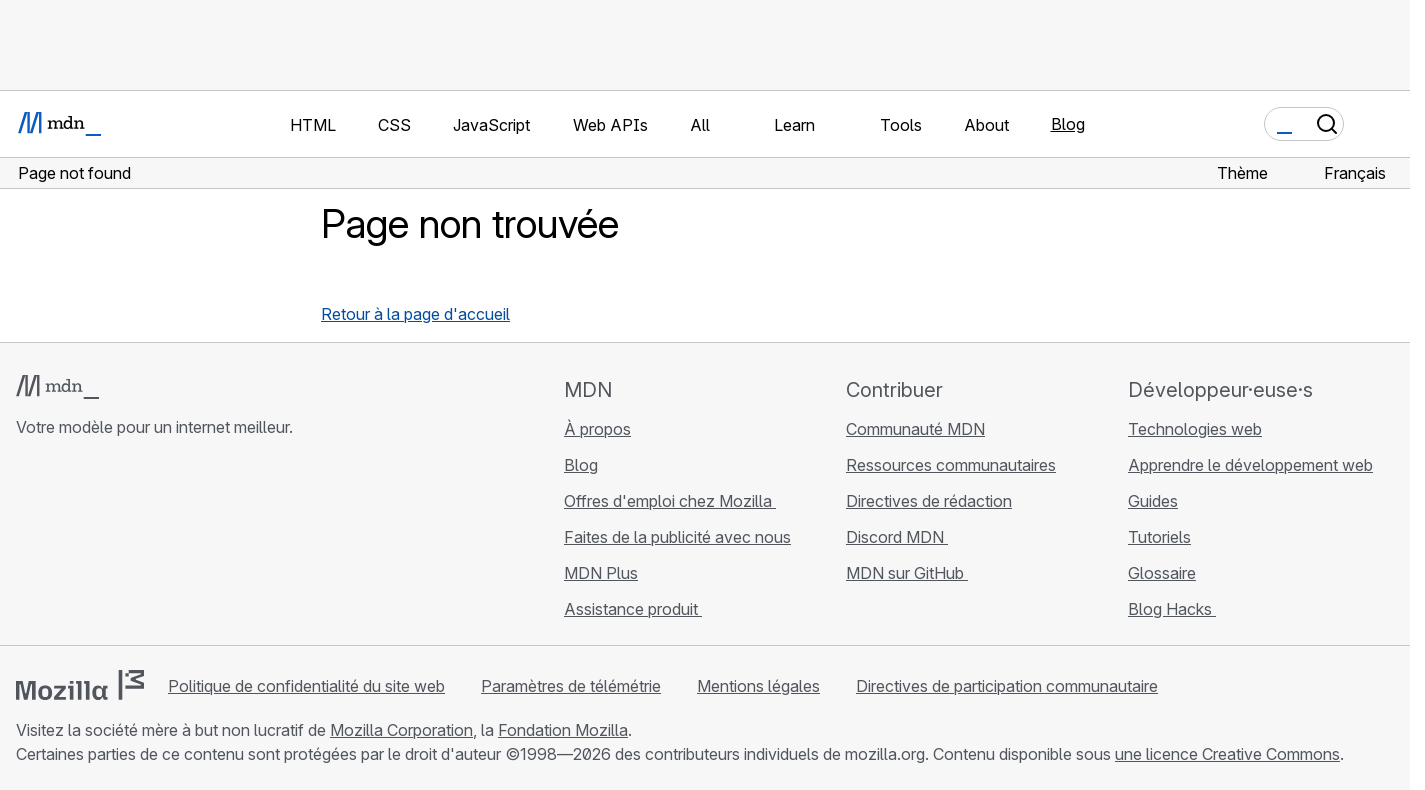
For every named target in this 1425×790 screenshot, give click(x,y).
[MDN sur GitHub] (28, 546)
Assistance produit (633, 609)
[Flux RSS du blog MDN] (172, 546)
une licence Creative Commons (1227, 754)
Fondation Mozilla (563, 730)
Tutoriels (1159, 537)
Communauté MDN (915, 429)
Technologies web (1195, 429)
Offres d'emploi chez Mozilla (670, 501)
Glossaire (1162, 573)
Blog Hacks (1172, 609)
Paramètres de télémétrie (571, 686)
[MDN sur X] (100, 546)
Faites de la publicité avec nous (677, 537)
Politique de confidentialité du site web (306, 686)
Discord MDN (897, 537)
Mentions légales (758, 686)
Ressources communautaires (951, 465)
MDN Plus (601, 573)
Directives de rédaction (929, 501)
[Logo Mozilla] (80, 685)
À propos (597, 429)
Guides (1153, 501)
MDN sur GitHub (907, 573)
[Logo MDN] (57, 387)
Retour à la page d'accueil (415, 314)
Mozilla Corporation (401, 730)
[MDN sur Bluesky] (64, 546)
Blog (1068, 124)
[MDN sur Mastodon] (136, 546)
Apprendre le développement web (1250, 465)
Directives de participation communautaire (1007, 686)
